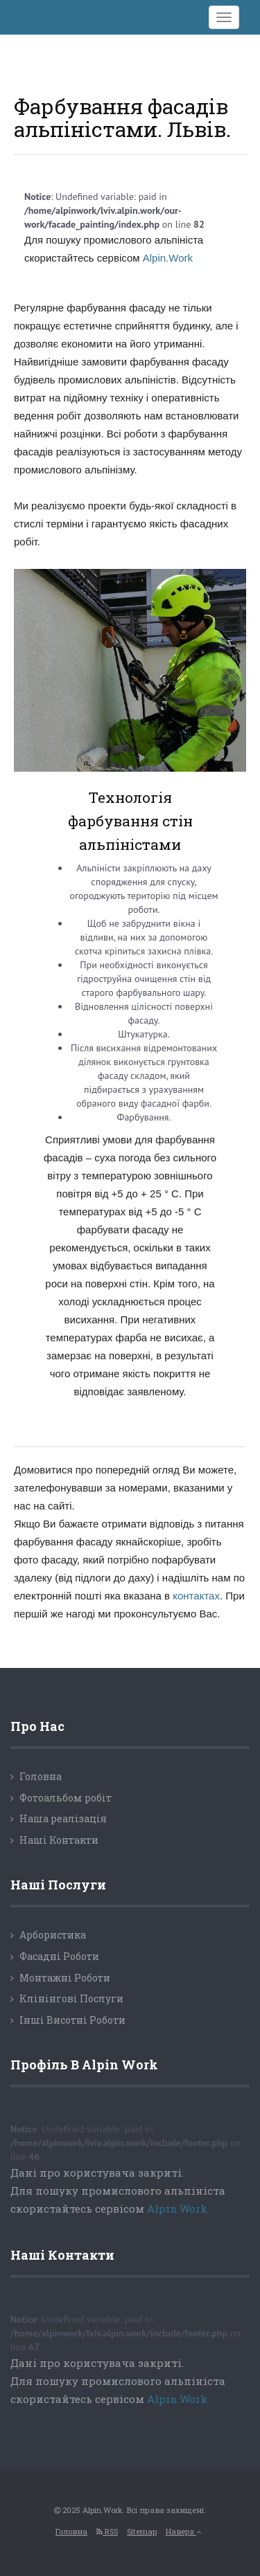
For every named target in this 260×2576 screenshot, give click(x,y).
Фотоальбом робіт (65, 1797)
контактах (196, 1596)
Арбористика (52, 1934)
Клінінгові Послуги (71, 1998)
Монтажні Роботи (64, 1977)
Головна (40, 1776)
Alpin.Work (168, 258)
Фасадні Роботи (59, 1956)
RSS (107, 2531)
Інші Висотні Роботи (72, 2019)
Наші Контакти (58, 1840)
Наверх (183, 2531)
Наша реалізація (63, 1818)
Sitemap (142, 2531)
